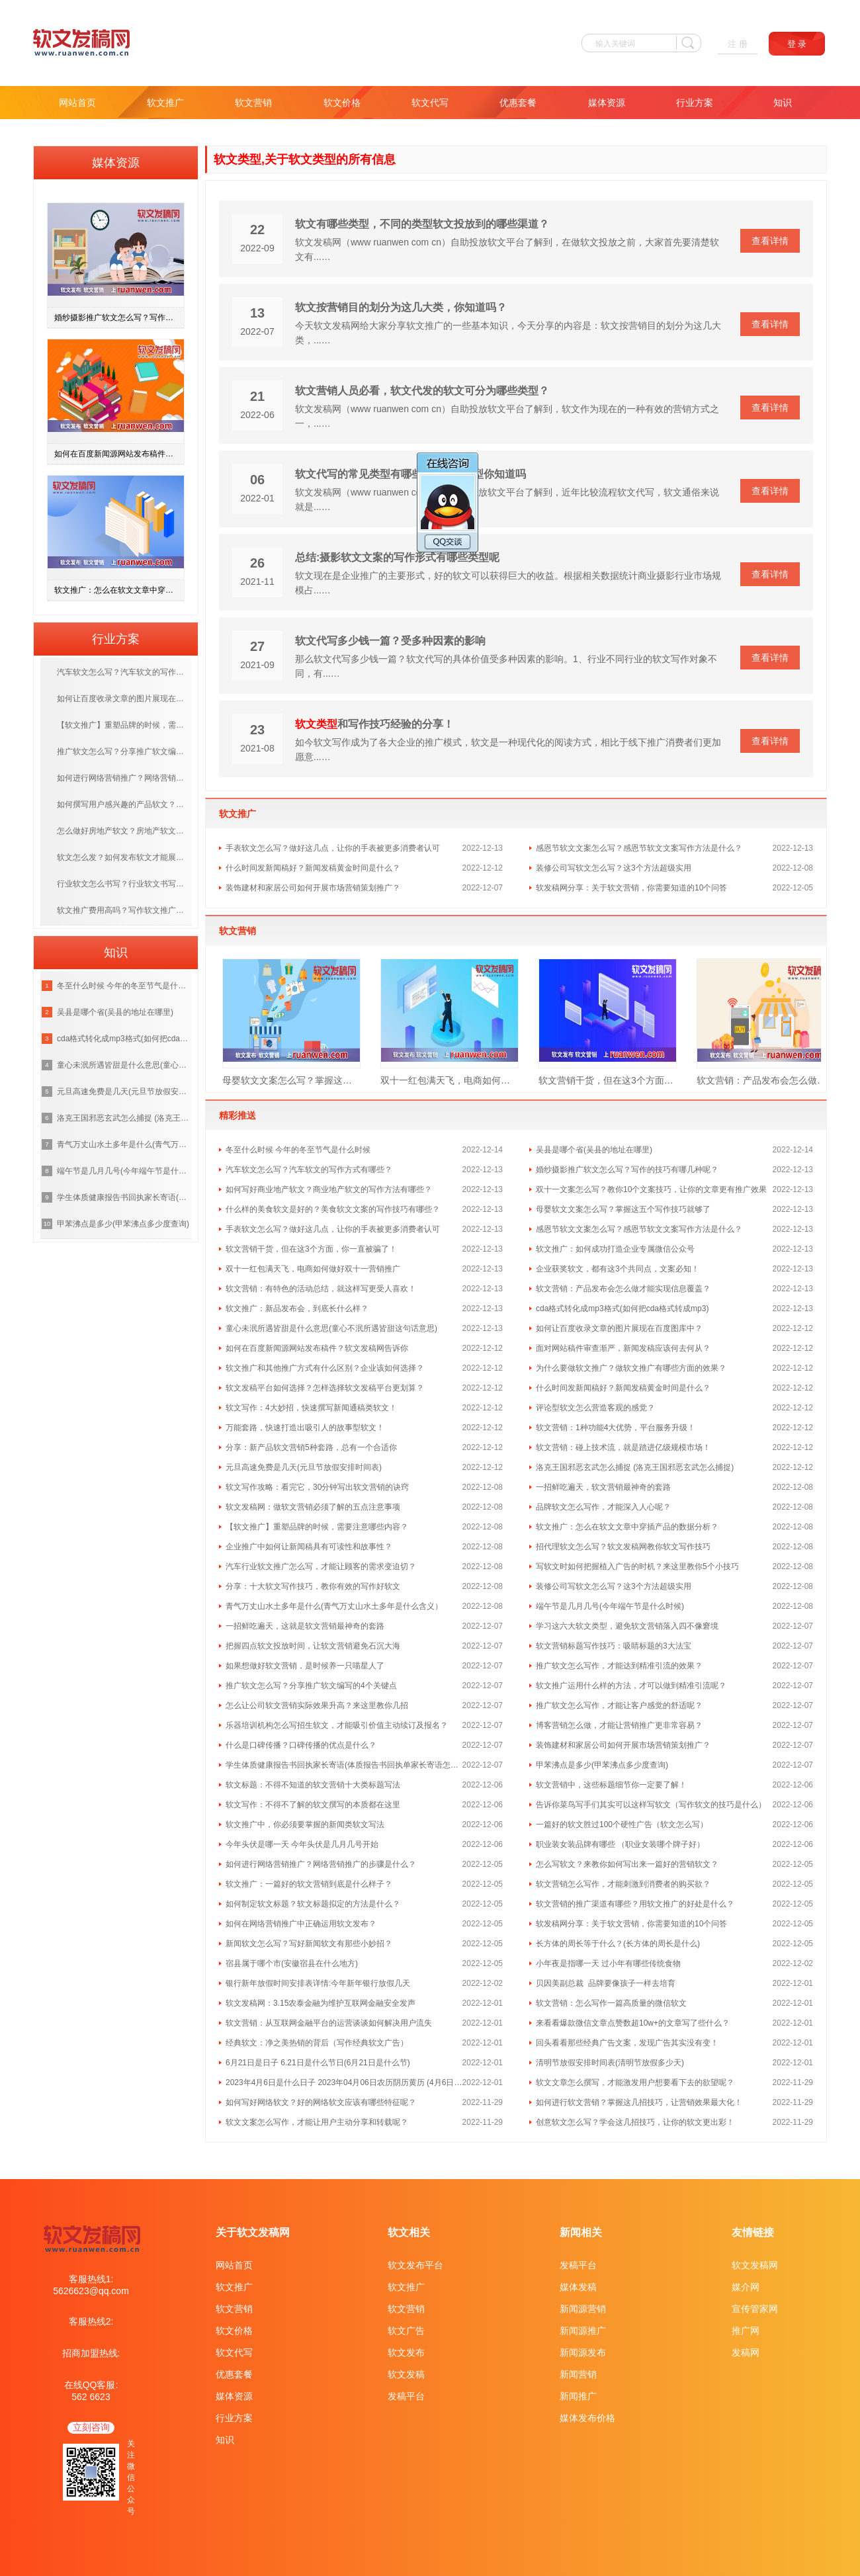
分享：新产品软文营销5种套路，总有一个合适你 (311, 1447)
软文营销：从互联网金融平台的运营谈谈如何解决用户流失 (329, 2023)
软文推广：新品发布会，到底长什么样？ (297, 1308)
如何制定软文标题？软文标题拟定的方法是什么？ (313, 1904)
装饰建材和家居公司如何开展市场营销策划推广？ (313, 887)
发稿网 (745, 2352)
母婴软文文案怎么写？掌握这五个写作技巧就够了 (291, 1080)
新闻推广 (578, 2396)
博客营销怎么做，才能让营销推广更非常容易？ (619, 1725)
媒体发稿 (578, 2287)
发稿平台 (406, 2396)
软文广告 (406, 2330)
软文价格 (342, 102)
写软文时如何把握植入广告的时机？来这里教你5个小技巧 (637, 1566)
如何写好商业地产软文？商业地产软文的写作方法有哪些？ (329, 1189)
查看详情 (770, 241)
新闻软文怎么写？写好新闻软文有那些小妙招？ (309, 1943)
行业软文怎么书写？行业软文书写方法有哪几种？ (124, 883)
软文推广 (165, 102)
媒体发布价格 (587, 2418)
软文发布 (406, 2352)
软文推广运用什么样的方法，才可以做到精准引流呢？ (631, 1685)
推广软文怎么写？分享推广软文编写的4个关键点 (311, 1685)
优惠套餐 (518, 102)
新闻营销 (578, 2374)
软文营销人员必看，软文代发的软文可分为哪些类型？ (422, 390)
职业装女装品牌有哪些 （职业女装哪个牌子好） (620, 1844)
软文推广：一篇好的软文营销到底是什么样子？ (309, 1884)
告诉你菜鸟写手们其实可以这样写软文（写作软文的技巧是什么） (651, 1804)
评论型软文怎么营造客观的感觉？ (595, 1407)
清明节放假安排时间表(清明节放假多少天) (610, 2062)
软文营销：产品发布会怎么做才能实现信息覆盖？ (766, 1080)
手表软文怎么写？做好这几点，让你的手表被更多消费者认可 (333, 848)
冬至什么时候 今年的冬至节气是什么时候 (298, 1149)
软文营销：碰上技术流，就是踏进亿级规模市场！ (623, 1447)
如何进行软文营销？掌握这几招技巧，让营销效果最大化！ (639, 2102)
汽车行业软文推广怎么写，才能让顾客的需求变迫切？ (321, 1566)
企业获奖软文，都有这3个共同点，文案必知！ (617, 1268)
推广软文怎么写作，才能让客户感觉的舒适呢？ (619, 1705)
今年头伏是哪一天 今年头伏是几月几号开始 (302, 1844)
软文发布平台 (415, 2265)
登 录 (797, 44)
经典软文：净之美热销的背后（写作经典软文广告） (317, 2042)
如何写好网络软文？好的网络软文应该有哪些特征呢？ (321, 2102)
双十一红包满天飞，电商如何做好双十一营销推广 (449, 1080)
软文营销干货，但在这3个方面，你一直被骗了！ (607, 1080)
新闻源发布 (583, 2352)
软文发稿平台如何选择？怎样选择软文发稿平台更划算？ (325, 1388)
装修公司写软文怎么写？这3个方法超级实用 (613, 868)
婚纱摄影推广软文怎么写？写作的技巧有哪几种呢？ (627, 1169)
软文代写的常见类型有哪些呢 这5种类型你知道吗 (410, 474)
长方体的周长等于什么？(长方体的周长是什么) (618, 1943)
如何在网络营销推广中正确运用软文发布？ (301, 1923)
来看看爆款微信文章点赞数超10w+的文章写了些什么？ (633, 2023)
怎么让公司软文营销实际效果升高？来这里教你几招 (317, 1705)
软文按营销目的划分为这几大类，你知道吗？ (401, 307)
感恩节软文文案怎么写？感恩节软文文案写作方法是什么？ (639, 848)
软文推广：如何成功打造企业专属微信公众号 (615, 1249)
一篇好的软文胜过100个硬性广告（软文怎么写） (622, 1824)
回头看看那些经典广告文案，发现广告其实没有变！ (627, 2042)
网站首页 (77, 102)
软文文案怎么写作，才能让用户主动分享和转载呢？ (317, 2122)
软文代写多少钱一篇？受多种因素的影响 (390, 640)
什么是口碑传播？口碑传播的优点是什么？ (301, 1745)
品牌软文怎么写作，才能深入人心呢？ (603, 1507)
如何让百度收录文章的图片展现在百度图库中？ (619, 1328)
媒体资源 (606, 102)
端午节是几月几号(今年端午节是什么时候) (610, 1606)
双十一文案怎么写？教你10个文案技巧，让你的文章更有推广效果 (651, 1189)
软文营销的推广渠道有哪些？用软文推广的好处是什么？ (635, 1904)
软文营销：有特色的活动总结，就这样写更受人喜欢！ (321, 1288)
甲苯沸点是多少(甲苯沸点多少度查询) (602, 1765)
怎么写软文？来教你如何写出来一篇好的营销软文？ (627, 1864)
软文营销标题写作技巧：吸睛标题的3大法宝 (613, 1646)
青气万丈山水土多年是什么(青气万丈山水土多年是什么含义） (334, 1606)
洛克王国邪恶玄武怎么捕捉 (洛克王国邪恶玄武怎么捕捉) (635, 1467)
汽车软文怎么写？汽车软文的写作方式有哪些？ (309, 1169)
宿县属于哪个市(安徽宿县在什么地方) (292, 1963)
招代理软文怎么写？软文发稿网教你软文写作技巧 (623, 1546)
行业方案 (694, 102)
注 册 (738, 44)
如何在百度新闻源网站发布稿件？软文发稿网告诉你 (317, 1348)
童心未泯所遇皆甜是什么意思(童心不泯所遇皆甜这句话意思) (331, 1328)
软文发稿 (406, 2374)
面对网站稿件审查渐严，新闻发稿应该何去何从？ (623, 1348)
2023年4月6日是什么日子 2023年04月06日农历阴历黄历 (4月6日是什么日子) (344, 2082)
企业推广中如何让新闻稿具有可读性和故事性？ (309, 1546)
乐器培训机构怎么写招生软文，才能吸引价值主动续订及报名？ (337, 1725)
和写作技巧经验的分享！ (374, 724)
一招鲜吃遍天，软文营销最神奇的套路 (603, 1487)
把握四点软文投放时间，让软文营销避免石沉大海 (313, 1646)
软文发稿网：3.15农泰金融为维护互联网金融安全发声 (320, 2003)
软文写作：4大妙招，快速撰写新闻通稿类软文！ (311, 1407)
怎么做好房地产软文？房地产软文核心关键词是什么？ (124, 831)
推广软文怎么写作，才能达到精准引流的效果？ (619, 1665)
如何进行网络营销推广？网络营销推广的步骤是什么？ (321, 1864)
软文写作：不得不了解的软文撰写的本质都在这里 (313, 1804)
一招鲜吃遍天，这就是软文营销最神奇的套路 (305, 1626)
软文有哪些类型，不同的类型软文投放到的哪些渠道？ (422, 224)
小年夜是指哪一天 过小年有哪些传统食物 (608, 1963)
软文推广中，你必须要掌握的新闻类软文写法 (305, 1824)
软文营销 (253, 102)
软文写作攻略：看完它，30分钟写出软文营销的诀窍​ (317, 1487)
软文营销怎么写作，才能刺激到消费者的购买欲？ (623, 1884)
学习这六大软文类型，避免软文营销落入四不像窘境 (627, 1626)
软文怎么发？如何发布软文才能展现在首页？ (124, 857)
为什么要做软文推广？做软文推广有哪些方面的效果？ (631, 1368)
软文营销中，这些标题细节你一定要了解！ (611, 1784)
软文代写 (430, 102)
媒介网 (745, 2287)
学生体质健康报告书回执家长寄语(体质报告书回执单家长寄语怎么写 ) (344, 1765)
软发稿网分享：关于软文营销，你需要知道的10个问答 (631, 887)
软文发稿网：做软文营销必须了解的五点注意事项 (313, 1507)
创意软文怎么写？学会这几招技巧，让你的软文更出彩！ (635, 2122)
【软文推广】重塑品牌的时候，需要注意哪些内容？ (317, 1526)
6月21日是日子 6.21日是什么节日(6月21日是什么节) (318, 2062)
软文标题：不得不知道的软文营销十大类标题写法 (313, 1784)
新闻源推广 (583, 2330)
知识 (782, 102)
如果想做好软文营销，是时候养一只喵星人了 (305, 1665)
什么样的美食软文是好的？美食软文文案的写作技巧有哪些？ (333, 1209)
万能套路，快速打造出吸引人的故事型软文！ (305, 1427)
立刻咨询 (91, 2427)
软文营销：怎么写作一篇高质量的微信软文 (611, 2003)
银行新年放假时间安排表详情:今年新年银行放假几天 (318, 1983)
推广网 (745, 2330)
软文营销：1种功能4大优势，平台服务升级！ (615, 1427)
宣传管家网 (755, 2308)
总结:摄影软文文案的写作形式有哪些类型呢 (397, 557)
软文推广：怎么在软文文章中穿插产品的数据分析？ (627, 1526)
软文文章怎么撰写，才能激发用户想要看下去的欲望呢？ (635, 2082)
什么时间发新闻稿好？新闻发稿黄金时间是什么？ (313, 868)
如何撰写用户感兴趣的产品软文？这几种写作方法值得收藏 (124, 804)
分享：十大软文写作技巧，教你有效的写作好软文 (313, 1586)
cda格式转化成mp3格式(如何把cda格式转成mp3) (622, 1308)
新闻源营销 (583, 2308)
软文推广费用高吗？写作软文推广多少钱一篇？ (124, 910)
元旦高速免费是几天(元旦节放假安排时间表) (304, 1467)
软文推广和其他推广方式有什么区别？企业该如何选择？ (325, 1368)
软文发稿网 (755, 2265)
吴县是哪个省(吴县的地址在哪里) (594, 1149)
